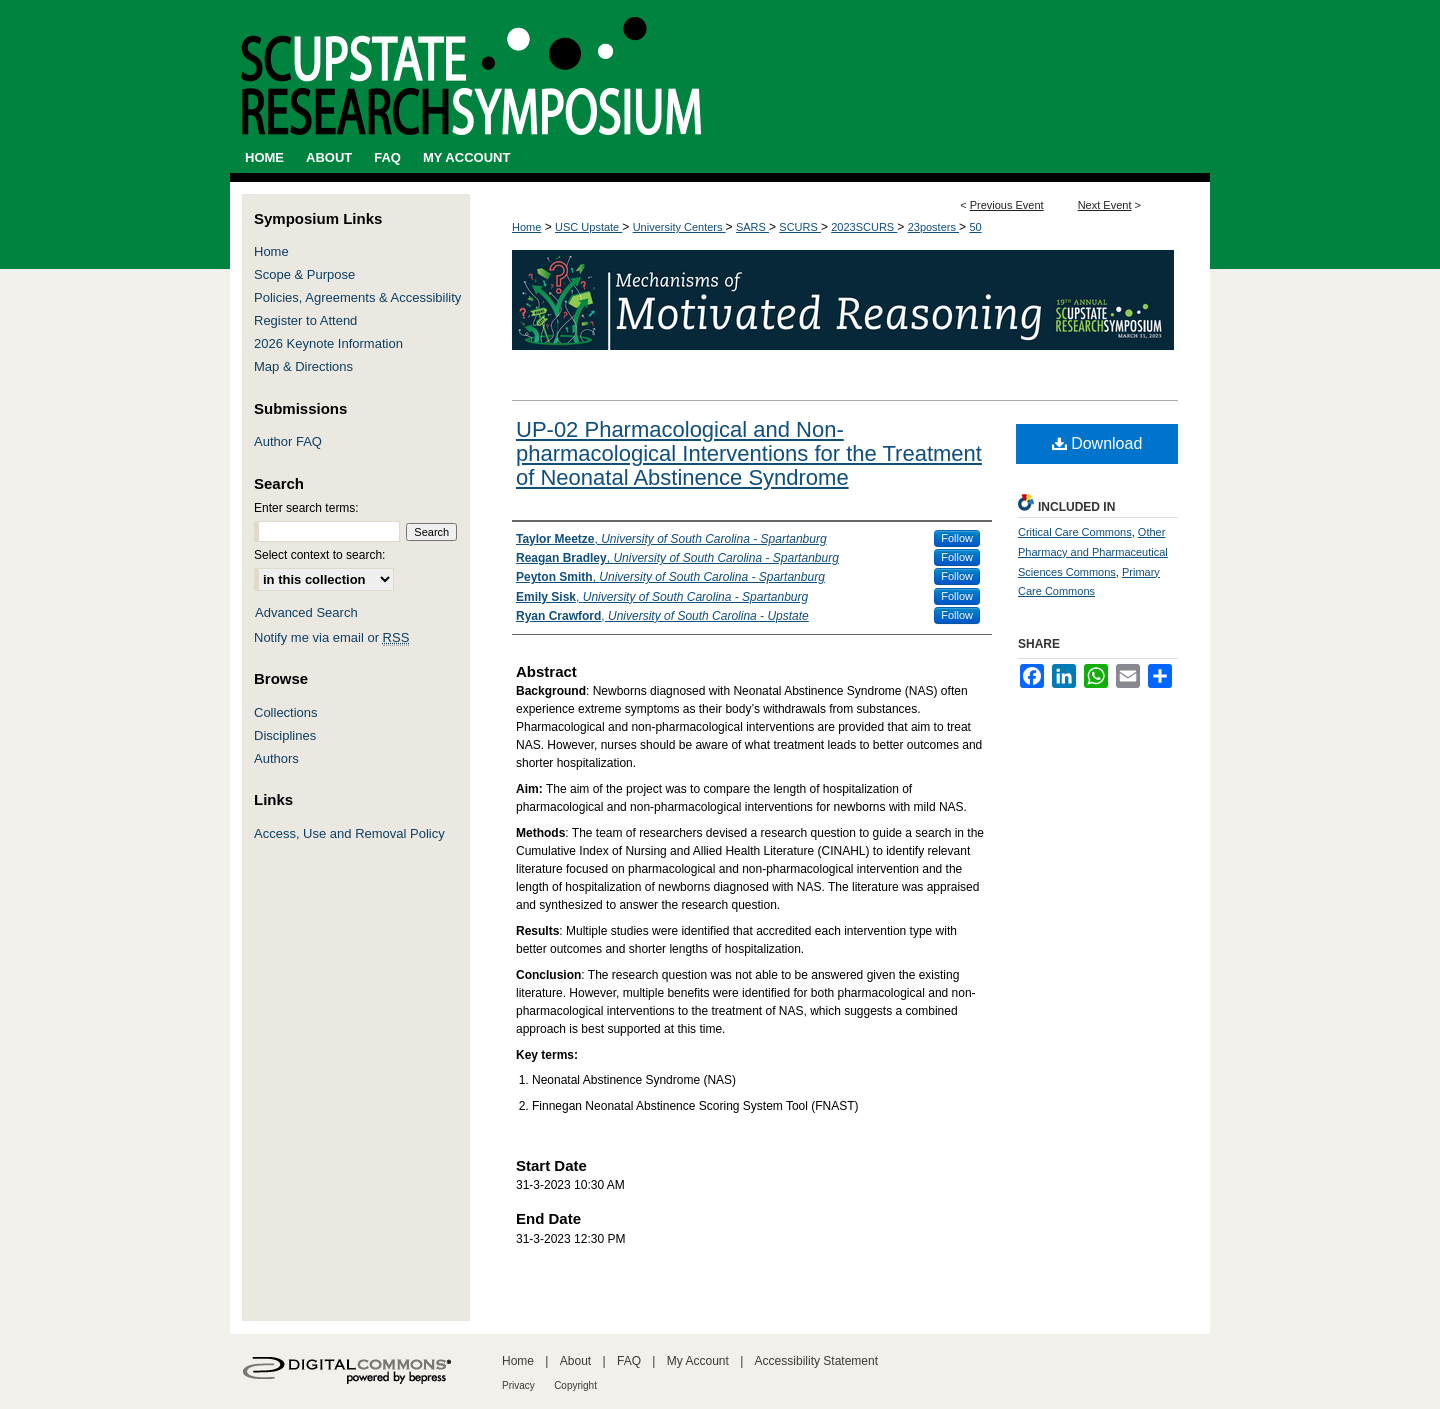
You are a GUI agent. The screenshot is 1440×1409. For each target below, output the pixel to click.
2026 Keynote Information (328, 343)
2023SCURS (864, 227)
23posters (933, 227)
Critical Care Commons (1075, 532)
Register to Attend (305, 320)
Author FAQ (288, 441)
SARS (752, 227)
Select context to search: (319, 555)
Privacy (518, 1385)
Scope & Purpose (304, 274)
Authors (276, 758)
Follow (957, 538)
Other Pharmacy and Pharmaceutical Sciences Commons (1093, 552)
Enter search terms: (306, 508)
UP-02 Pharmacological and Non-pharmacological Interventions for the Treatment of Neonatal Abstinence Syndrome (749, 453)
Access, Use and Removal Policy (349, 833)
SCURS (800, 227)
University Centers (679, 227)
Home (526, 227)
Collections (286, 712)
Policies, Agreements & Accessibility (357, 297)
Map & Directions (303, 366)
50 (975, 227)
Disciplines (285, 735)
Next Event (1105, 205)
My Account (698, 1361)
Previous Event (1007, 205)
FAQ (629, 1361)
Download (1097, 443)
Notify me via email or (331, 637)
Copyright (575, 1385)
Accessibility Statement (816, 1361)
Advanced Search (306, 612)
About (575, 1361)
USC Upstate (588, 227)
